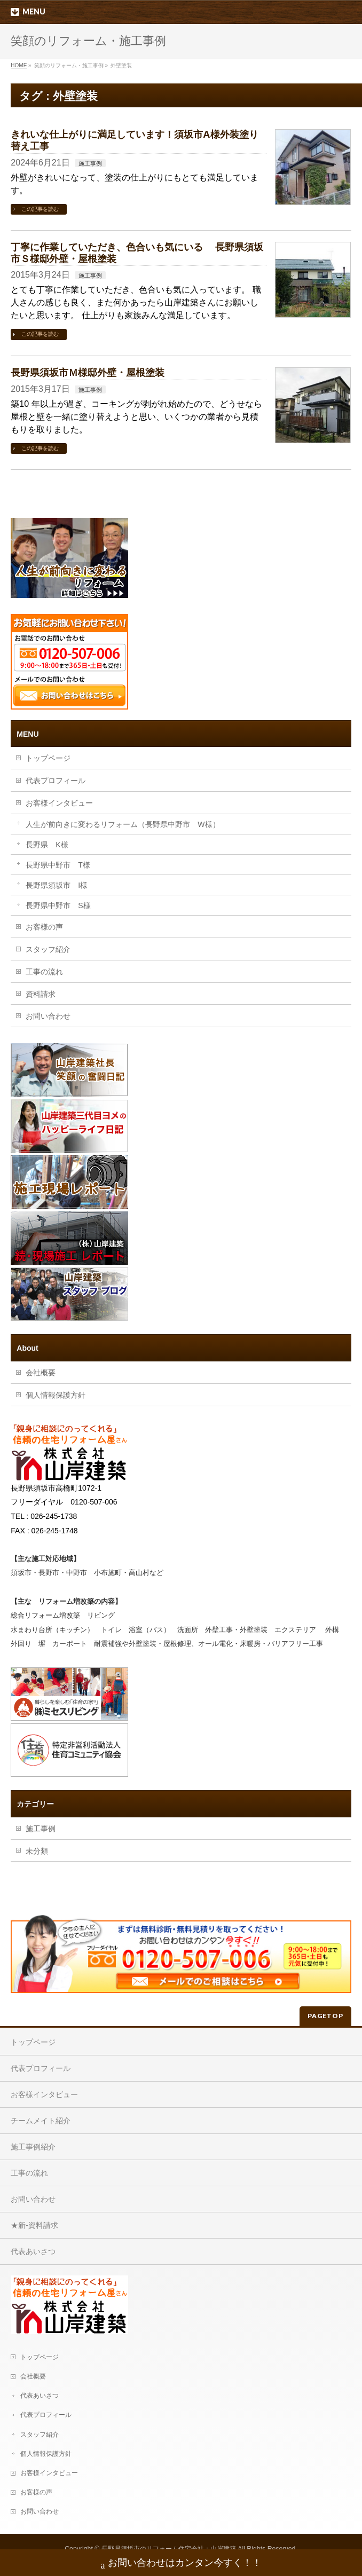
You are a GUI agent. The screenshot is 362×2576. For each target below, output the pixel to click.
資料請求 (41, 994)
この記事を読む (40, 209)
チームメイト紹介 (40, 2120)
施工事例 (90, 163)
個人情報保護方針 (55, 1395)
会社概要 (41, 1372)
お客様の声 (44, 927)
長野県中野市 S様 (58, 905)
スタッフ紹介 (48, 949)
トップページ (48, 758)
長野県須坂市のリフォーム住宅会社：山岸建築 (168, 2549)
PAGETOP (325, 2016)
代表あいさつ (33, 2251)
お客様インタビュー (59, 803)
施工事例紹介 (33, 2146)
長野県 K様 (47, 844)
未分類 (37, 1851)
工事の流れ (44, 971)
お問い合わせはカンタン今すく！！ (181, 2564)
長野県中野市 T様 (58, 865)
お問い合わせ (48, 1016)
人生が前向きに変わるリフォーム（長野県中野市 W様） (122, 824)
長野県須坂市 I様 (57, 885)
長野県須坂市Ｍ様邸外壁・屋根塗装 (87, 372)
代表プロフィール (55, 780)
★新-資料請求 (34, 2225)
